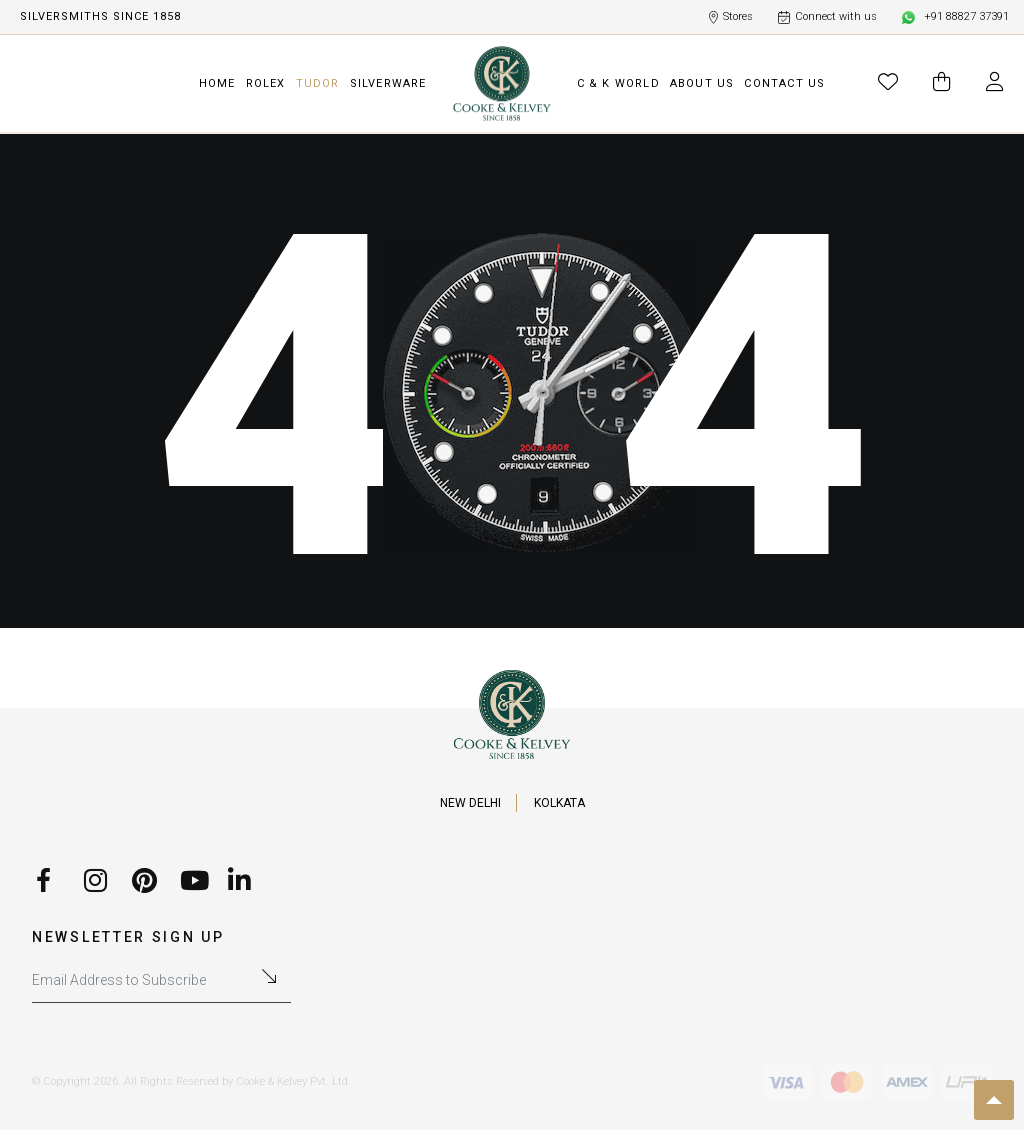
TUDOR (318, 83)
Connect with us (827, 17)
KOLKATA (559, 803)
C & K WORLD (618, 83)
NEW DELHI (470, 803)
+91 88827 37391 (955, 17)
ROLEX (266, 83)
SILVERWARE (388, 83)
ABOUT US (702, 83)
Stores (731, 17)
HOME (217, 83)
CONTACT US (784, 83)
